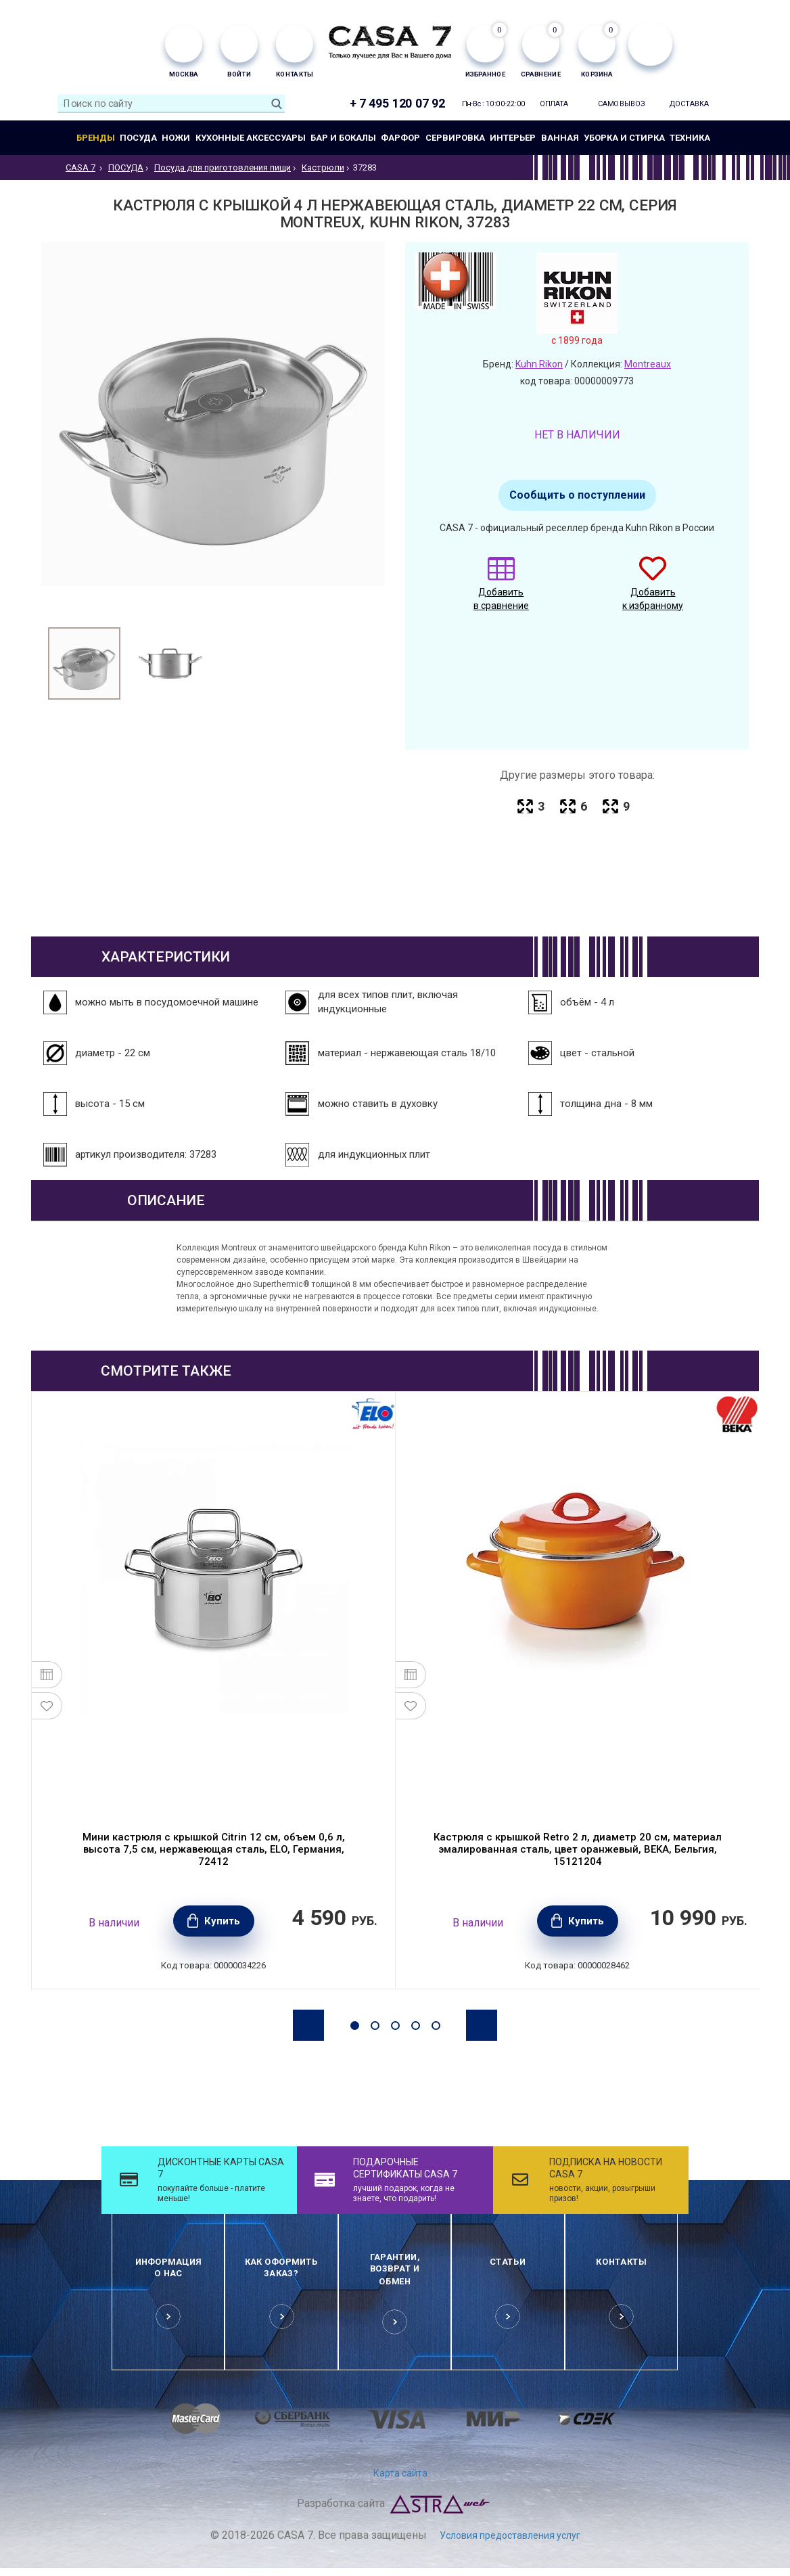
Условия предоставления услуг (510, 2535)
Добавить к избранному (652, 590)
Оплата (554, 103)
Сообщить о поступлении (577, 495)
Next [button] (481, 2025)
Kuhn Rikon (539, 364)
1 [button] (354, 2025)
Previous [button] (308, 2025)
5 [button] (436, 2025)
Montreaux (647, 364)
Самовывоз (621, 103)
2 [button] (375, 2025)
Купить (222, 1921)
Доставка (690, 103)
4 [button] (415, 2025)
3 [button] (395, 2025)
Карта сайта (400, 2473)
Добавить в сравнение (501, 590)
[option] (84, 663)
